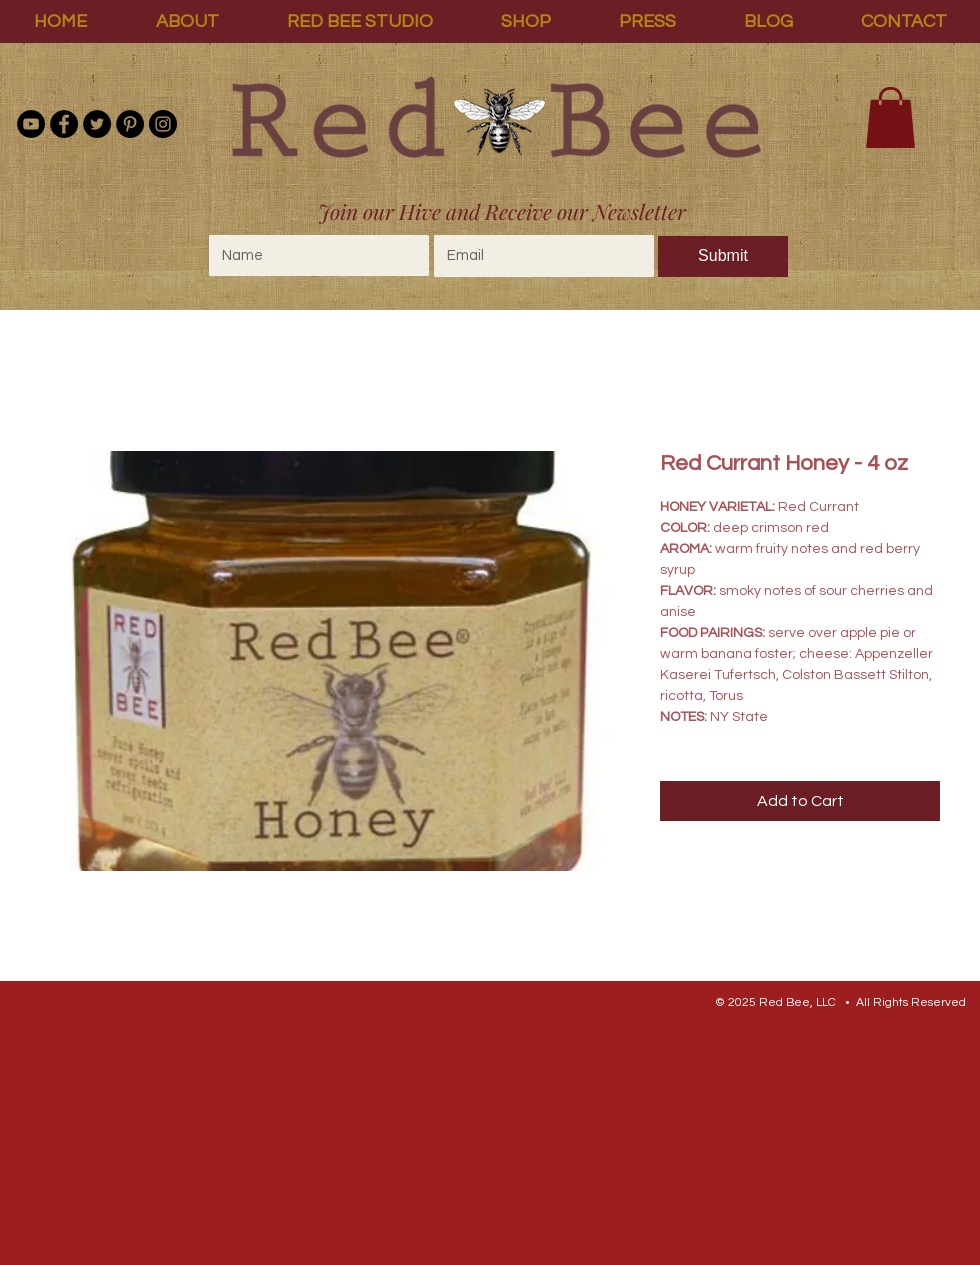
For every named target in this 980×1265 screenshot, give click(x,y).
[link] (890, 117)
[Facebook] (64, 124)
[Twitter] (97, 124)
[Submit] (723, 256)
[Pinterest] (130, 124)
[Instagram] (163, 124)
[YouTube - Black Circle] (31, 124)
